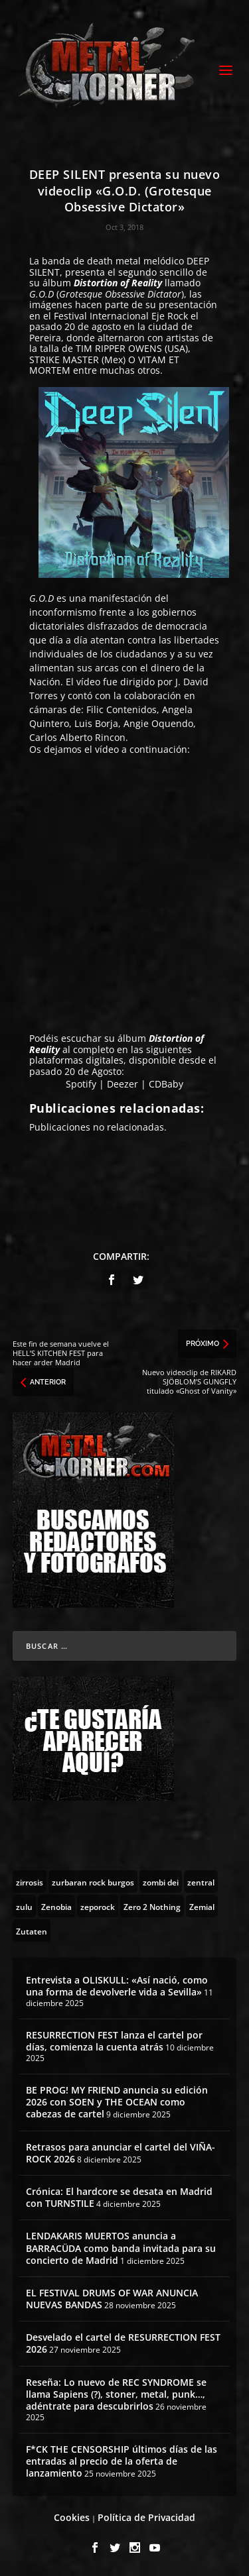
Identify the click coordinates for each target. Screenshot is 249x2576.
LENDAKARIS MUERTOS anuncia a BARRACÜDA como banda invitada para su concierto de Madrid (121, 2247)
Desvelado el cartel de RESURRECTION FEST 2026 (123, 2343)
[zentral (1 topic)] (201, 1881)
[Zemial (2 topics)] (202, 1906)
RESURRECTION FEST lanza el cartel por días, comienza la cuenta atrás (114, 2041)
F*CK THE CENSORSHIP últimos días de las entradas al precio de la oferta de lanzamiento (121, 2461)
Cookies (72, 2517)
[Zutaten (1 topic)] (31, 1930)
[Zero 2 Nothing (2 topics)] (152, 1906)
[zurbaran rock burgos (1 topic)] (92, 1881)
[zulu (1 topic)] (24, 1906)
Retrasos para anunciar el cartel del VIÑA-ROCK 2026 (120, 2153)
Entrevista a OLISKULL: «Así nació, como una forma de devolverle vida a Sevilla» (117, 1986)
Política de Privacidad (146, 2517)
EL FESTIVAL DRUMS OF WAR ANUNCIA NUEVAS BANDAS (112, 2298)
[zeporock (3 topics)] (97, 1906)
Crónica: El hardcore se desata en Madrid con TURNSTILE (119, 2197)
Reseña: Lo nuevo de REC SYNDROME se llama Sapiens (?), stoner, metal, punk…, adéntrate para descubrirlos (116, 2394)
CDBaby (166, 1084)
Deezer (122, 1084)
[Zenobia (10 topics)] (56, 1906)
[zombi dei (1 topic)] (160, 1881)
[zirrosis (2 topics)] (29, 1881)
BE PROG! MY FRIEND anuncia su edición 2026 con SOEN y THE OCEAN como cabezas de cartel (117, 2102)
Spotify (81, 1084)
